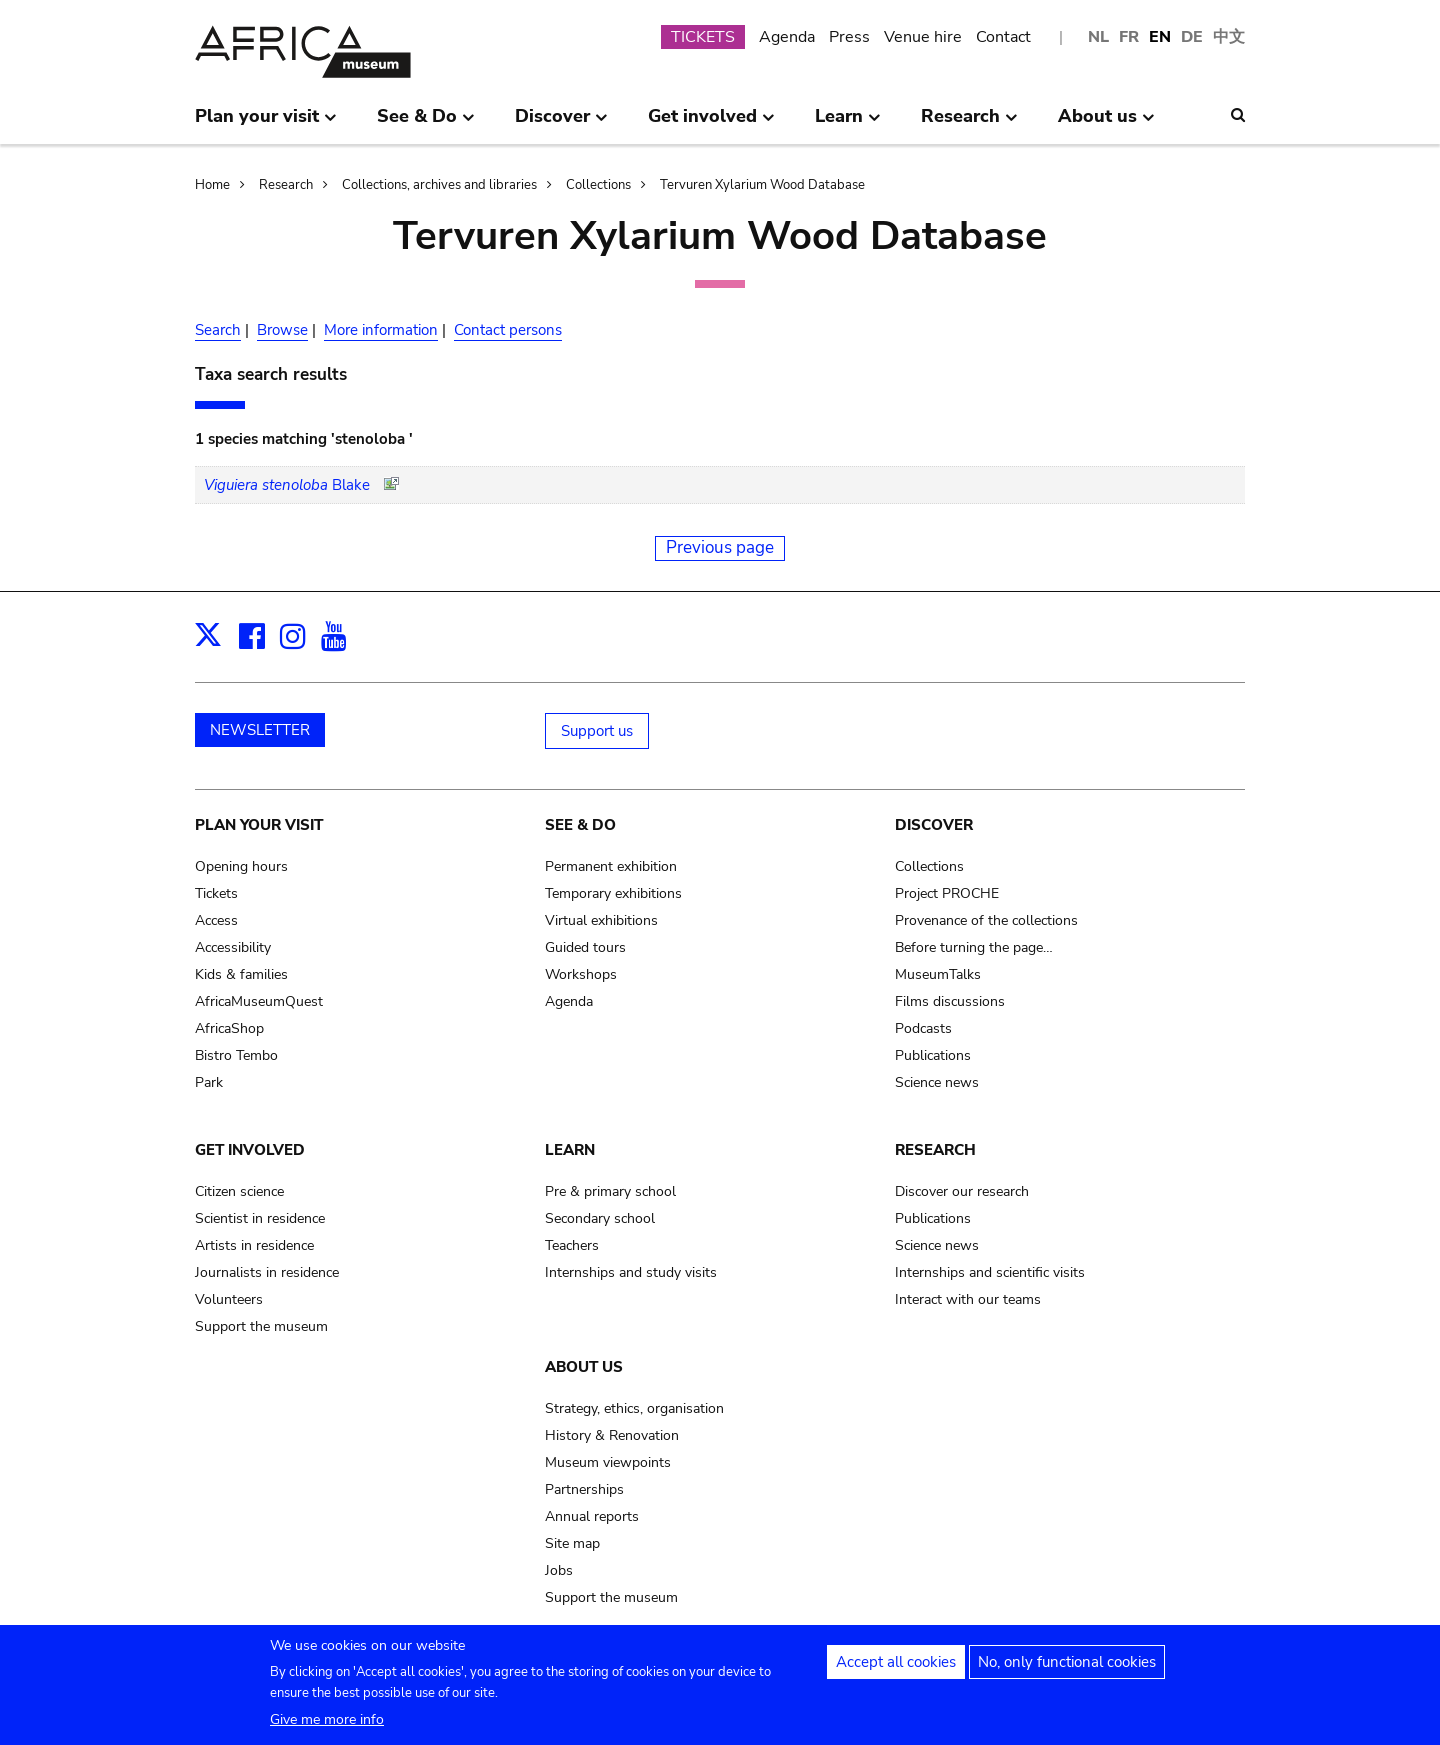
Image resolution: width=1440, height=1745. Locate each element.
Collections (598, 185)
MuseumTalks (938, 974)
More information (381, 330)
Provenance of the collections (986, 920)
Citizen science (239, 1191)
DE (1192, 37)
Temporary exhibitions (613, 893)
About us (584, 1367)
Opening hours (241, 866)
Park (209, 1082)
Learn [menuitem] (848, 124)
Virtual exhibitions (601, 920)
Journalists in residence (267, 1272)
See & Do (580, 825)
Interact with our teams (968, 1299)
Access (216, 920)
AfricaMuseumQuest (259, 1001)
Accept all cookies (896, 1669)
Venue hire (923, 37)
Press (849, 37)
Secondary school (600, 1218)
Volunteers (229, 1299)
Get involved (250, 1150)
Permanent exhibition (611, 866)
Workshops (581, 974)
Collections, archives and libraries (439, 185)
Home (212, 185)
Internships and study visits (631, 1272)
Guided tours (585, 947)
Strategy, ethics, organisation (634, 1408)
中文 (1229, 37)
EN (1160, 37)
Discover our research (962, 1191)
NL (1098, 37)
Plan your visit (259, 825)
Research (286, 185)
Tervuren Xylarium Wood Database (762, 185)
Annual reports (592, 1516)
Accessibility (233, 947)
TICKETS (703, 37)
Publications (933, 1055)
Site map (572, 1543)
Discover (934, 825)
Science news (937, 1082)
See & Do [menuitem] (426, 124)
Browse (282, 330)
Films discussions (950, 1001)
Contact (1003, 37)
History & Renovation (612, 1435)
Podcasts (923, 1028)
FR (1129, 37)
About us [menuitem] (1106, 124)
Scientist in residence (260, 1218)
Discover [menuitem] (561, 124)
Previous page (720, 547)
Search (218, 330)
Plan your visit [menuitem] (266, 124)
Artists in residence (254, 1245)
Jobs (559, 1570)
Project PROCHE (947, 893)
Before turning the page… (974, 947)
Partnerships (584, 1489)
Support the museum (261, 1326)
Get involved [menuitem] (711, 124)
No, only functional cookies (1067, 1669)
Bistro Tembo (236, 1055)
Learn (570, 1150)
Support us (597, 731)
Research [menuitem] (969, 124)
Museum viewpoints (608, 1462)
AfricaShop (229, 1028)
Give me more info (327, 1726)
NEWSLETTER (260, 730)
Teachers (572, 1245)
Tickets (216, 893)
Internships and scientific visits (990, 1272)
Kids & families (241, 974)
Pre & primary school (610, 1191)
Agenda (787, 37)
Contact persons (508, 330)
